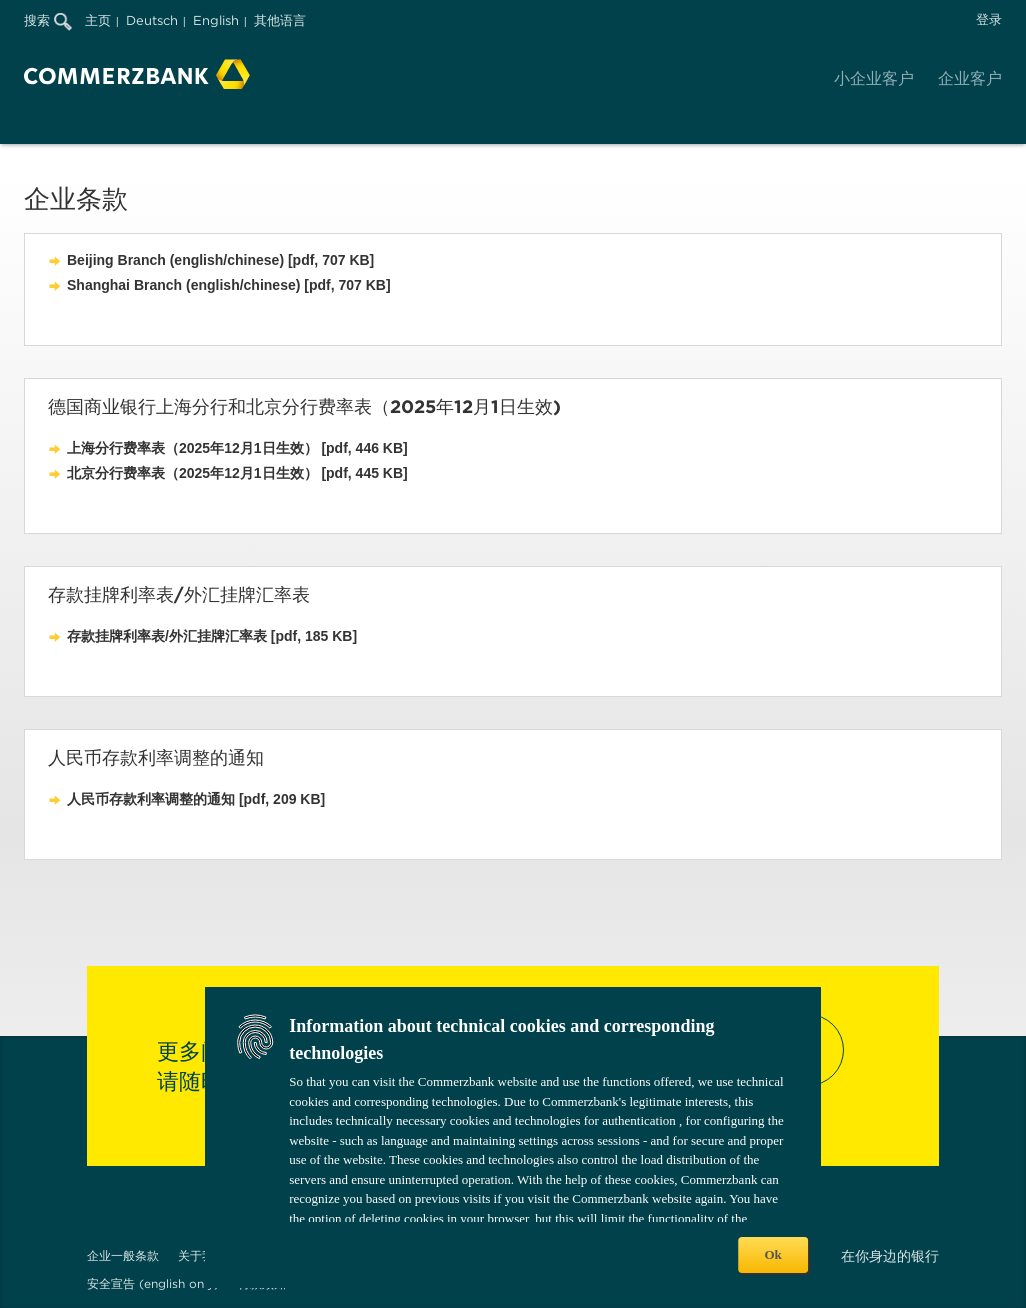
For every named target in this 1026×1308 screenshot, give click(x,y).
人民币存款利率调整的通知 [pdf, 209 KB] (196, 799)
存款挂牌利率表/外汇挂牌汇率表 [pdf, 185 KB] (212, 636)
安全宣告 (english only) (153, 1283)
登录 (989, 19)
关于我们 (202, 1255)
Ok (772, 1254)
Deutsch (152, 20)
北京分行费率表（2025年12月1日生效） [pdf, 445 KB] (237, 473)
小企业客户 (874, 78)
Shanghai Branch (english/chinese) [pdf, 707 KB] (229, 285)
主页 (98, 20)
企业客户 (970, 78)
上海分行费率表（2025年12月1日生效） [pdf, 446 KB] (237, 448)
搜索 (48, 20)
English (216, 20)
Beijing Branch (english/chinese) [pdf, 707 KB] (220, 260)
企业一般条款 (123, 1255)
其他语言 (280, 20)
